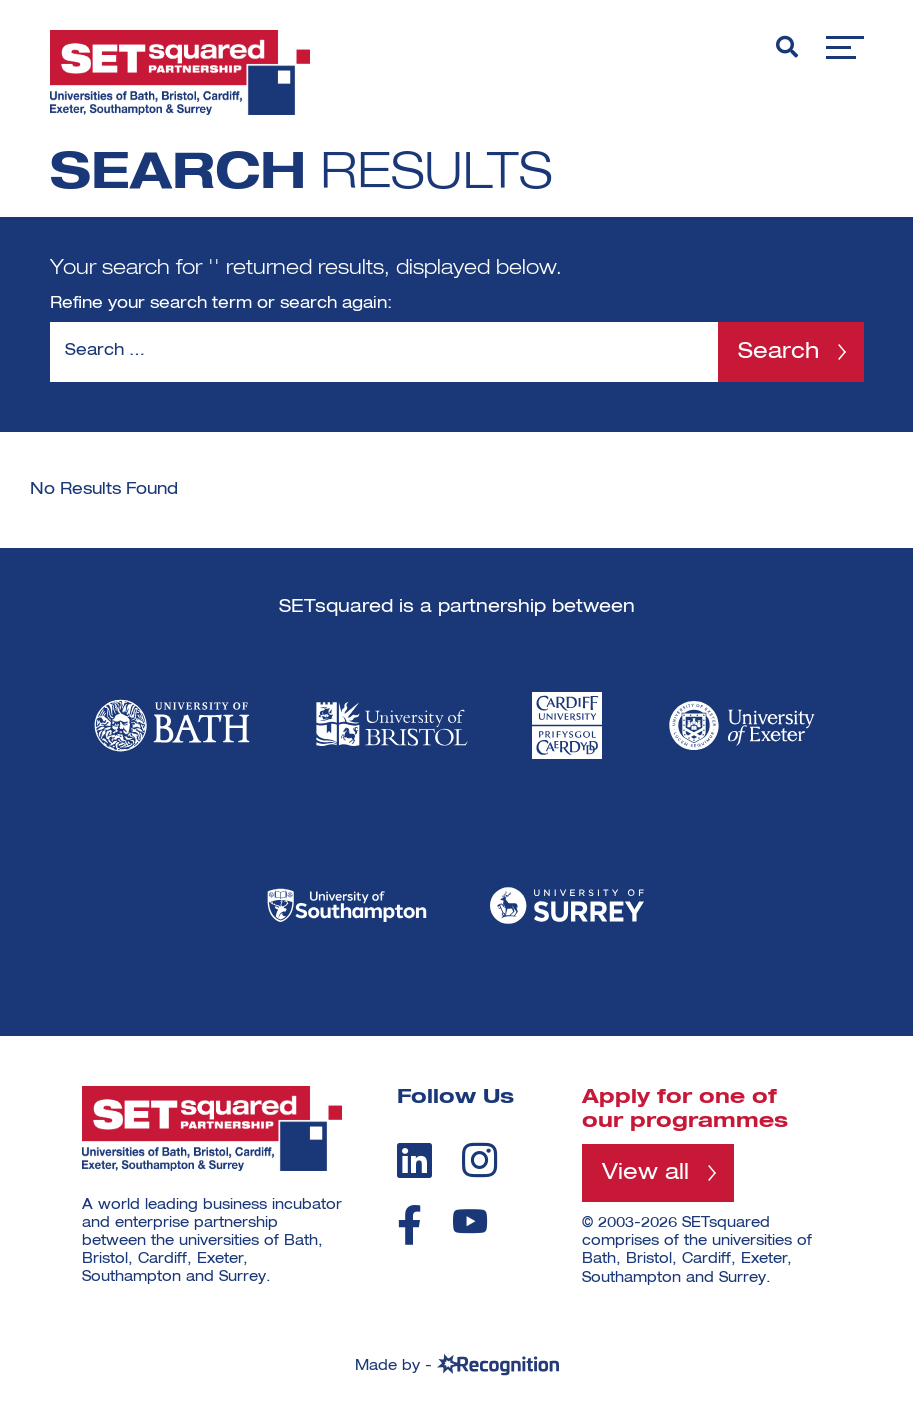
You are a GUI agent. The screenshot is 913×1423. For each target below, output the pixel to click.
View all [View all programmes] (645, 1173)
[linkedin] (414, 1160)
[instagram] (479, 1160)
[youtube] (470, 1221)
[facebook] (409, 1225)
